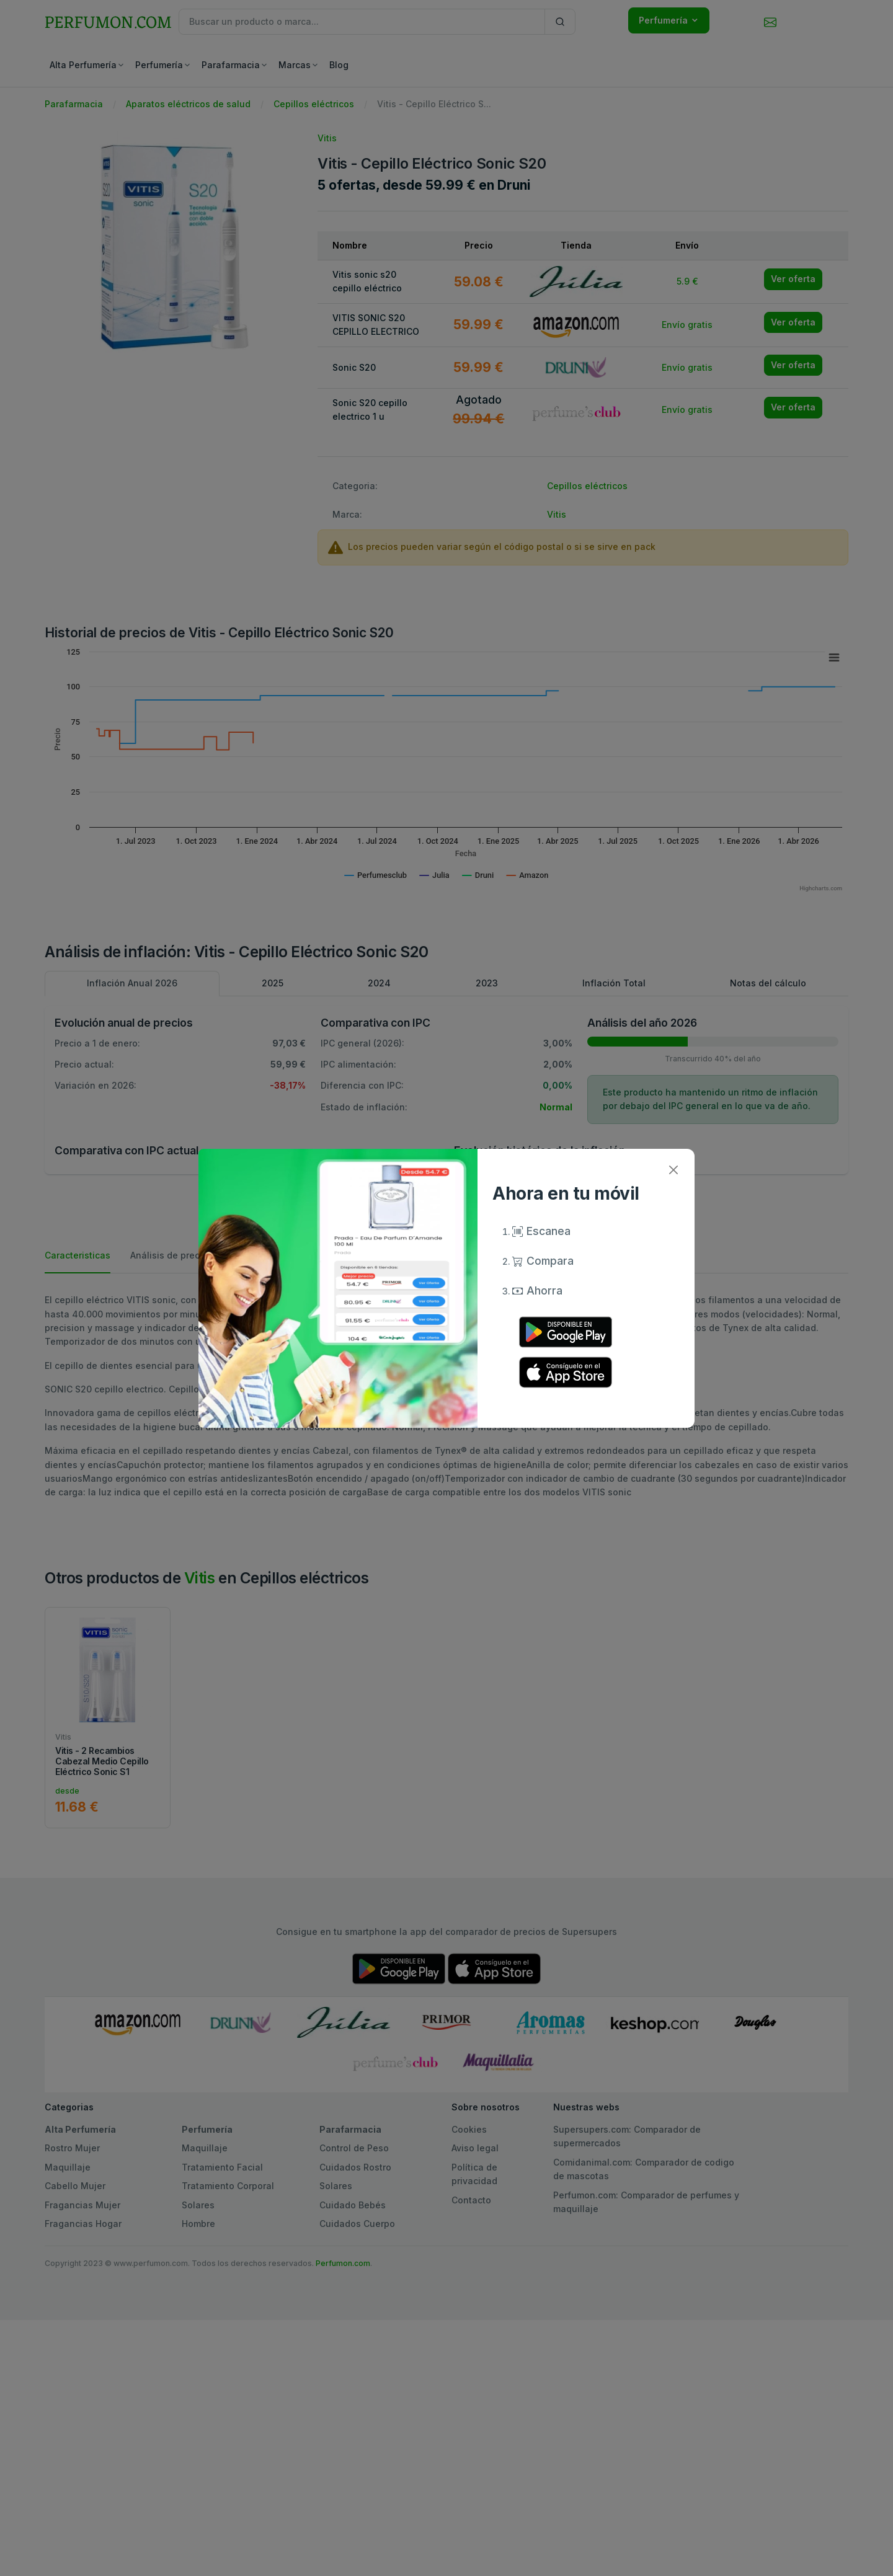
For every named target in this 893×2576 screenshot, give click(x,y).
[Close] (673, 1170)
